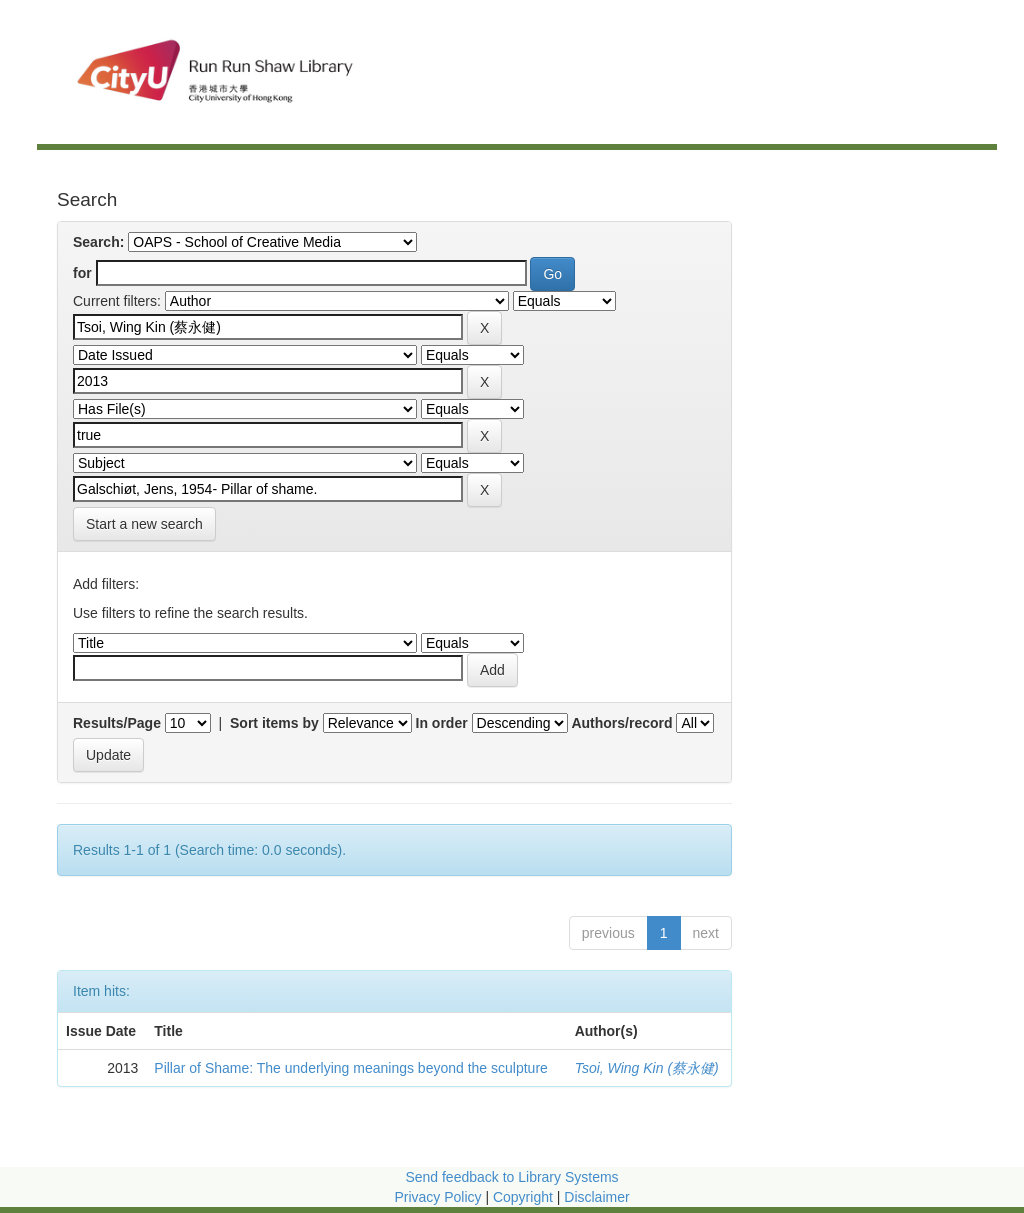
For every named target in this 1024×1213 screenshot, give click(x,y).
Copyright (525, 1197)
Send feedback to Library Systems (511, 1177)
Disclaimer (596, 1197)
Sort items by (274, 723)
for (82, 273)
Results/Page (117, 723)
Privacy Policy (437, 1197)
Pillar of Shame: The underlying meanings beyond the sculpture (351, 1068)
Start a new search (144, 524)
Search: (98, 242)
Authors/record (621, 723)
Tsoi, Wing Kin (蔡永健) (647, 1068)
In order (442, 723)
